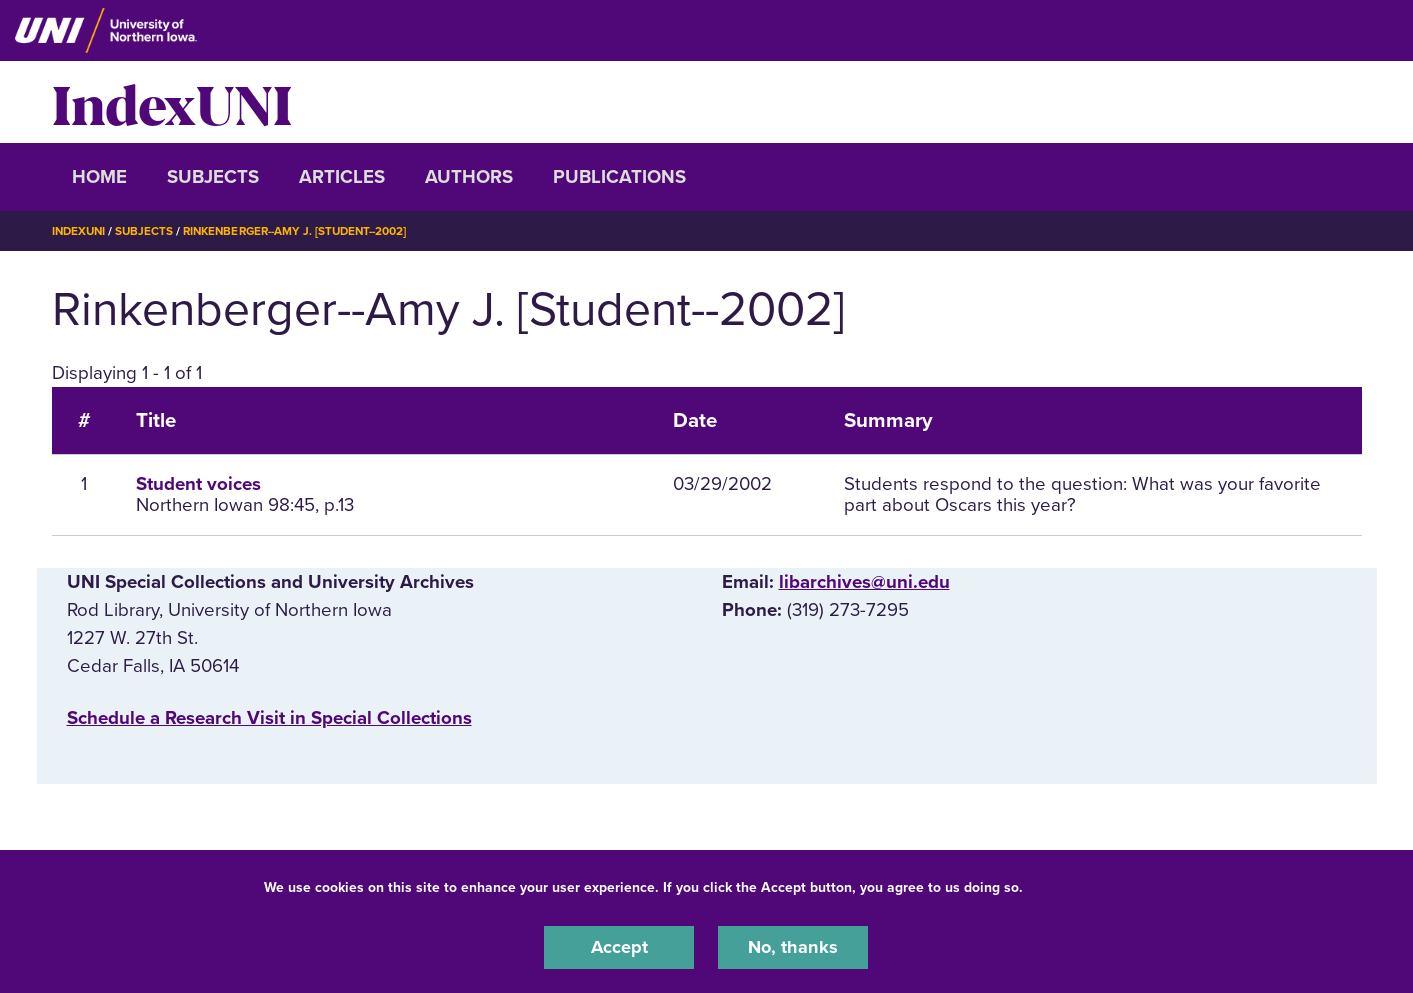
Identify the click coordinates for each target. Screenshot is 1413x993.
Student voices (198, 484)
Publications (619, 177)
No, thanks (793, 947)
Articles (342, 177)
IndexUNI (172, 102)
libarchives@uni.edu (864, 582)
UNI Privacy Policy (1090, 886)
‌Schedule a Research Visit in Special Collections (269, 718)
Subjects (213, 177)
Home (99, 177)
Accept (619, 947)
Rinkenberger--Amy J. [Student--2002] (306, 231)
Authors (469, 177)
